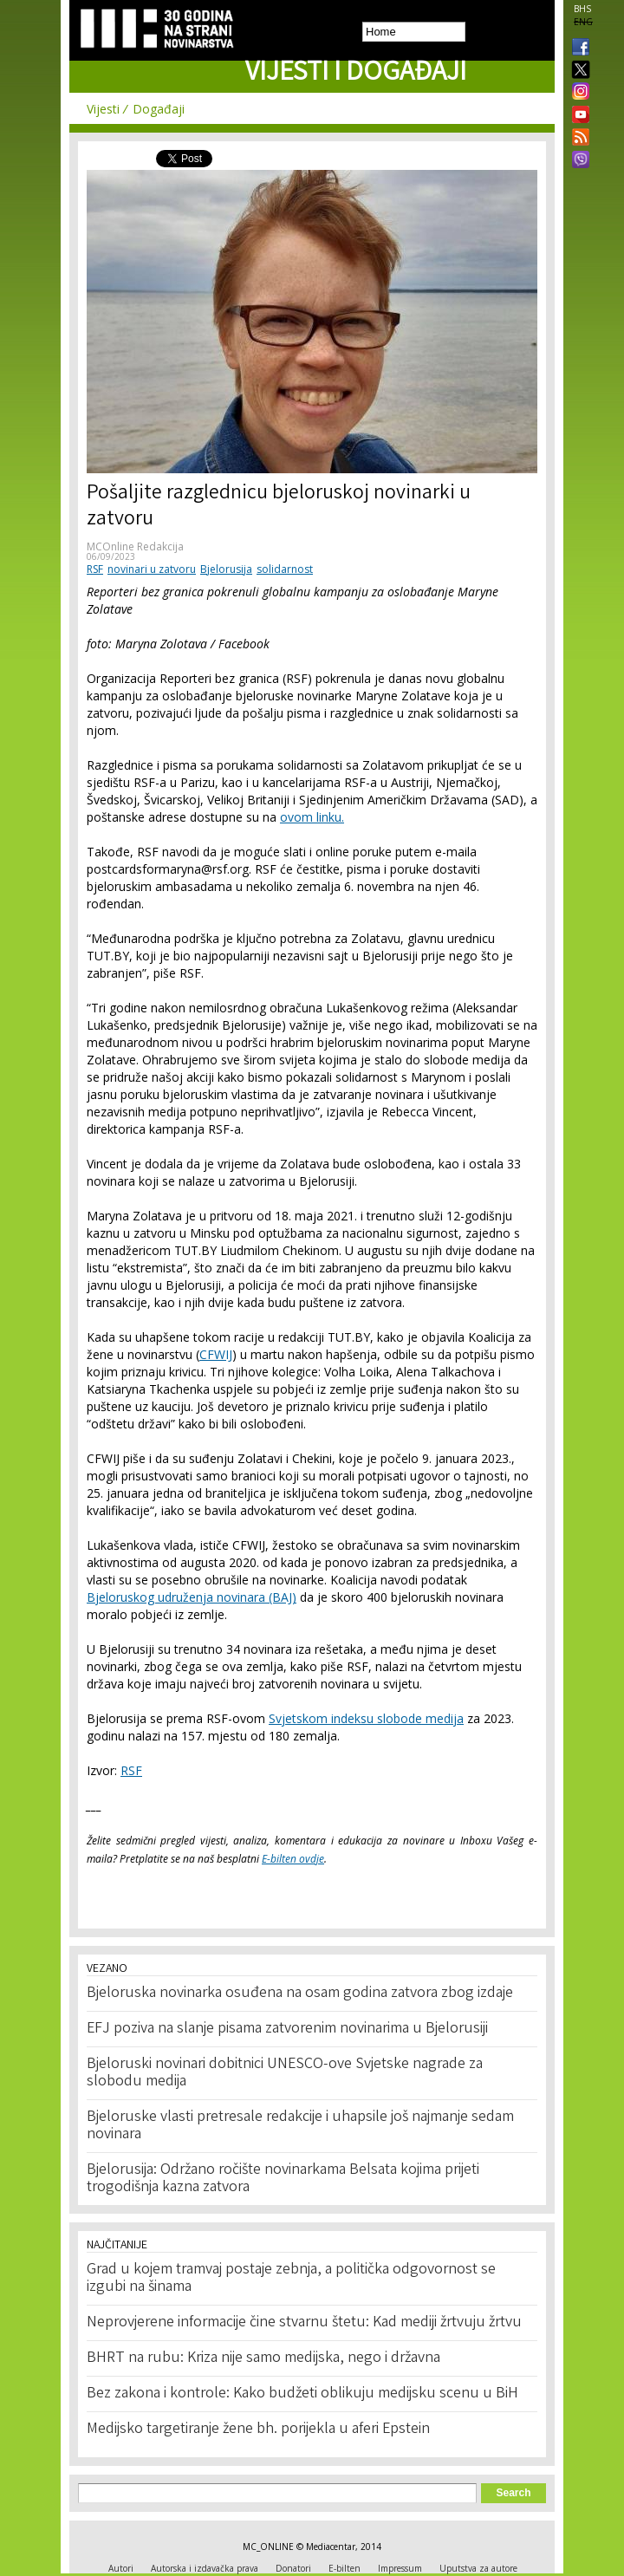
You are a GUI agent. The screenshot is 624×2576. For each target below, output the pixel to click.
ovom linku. (312, 817)
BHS (582, 9)
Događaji (159, 109)
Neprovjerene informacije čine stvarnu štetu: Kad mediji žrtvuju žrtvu (304, 2323)
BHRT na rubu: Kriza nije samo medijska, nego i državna (263, 2358)
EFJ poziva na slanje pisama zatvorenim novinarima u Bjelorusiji (287, 2029)
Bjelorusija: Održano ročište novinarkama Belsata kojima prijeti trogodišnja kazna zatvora (283, 2179)
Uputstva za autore (478, 2568)
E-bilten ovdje (293, 1858)
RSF (95, 569)
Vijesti (103, 109)
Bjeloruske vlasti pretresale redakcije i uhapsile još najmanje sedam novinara (300, 2126)
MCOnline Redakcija (135, 546)
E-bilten (344, 2568)
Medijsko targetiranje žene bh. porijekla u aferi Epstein (258, 2429)
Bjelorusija (226, 569)
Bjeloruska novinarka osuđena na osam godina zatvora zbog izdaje (300, 1993)
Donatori (293, 2568)
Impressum (400, 2568)
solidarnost (285, 569)
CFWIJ (215, 1354)
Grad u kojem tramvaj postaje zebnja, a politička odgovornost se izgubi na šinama (291, 2279)
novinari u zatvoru (151, 569)
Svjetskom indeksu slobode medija (366, 1718)
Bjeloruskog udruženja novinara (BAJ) (191, 1597)
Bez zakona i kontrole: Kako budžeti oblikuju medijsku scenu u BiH (302, 2394)
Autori (120, 2568)
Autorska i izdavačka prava (204, 2568)
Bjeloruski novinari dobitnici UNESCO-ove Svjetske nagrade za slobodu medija (285, 2073)
